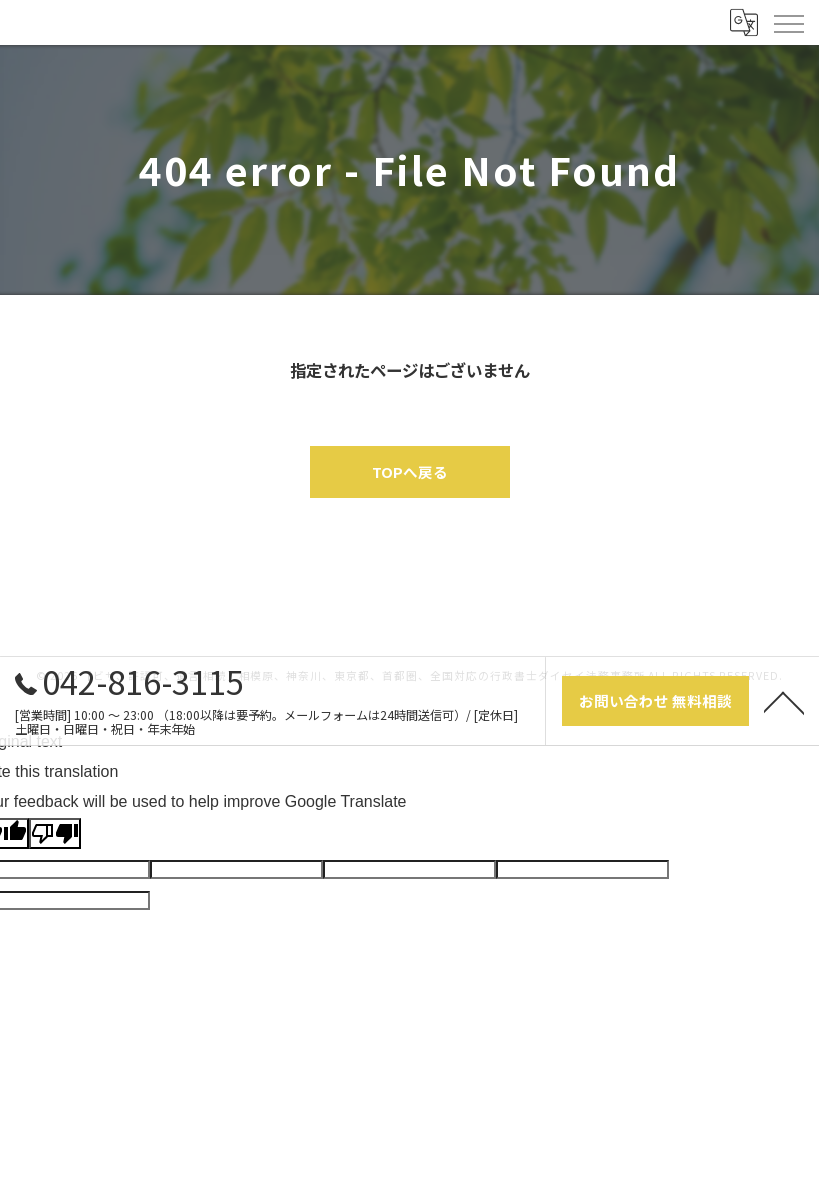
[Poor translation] (55, 833)
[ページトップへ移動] (784, 701)
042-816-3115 (129, 681)
